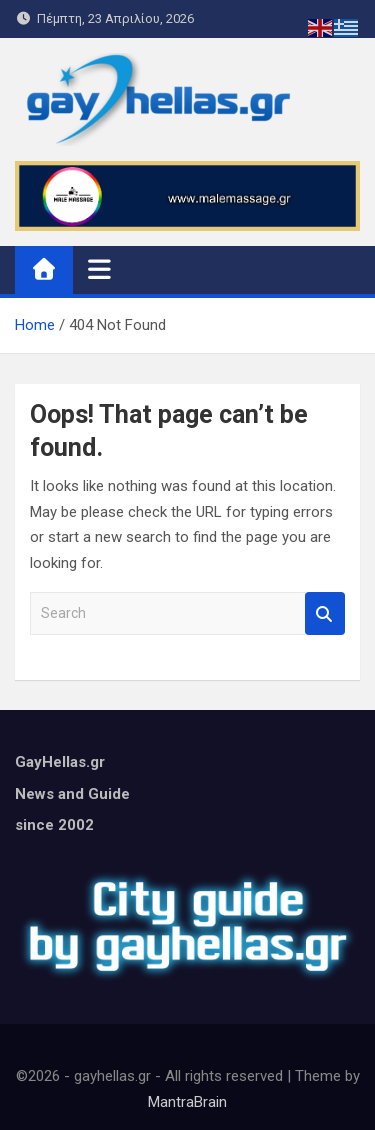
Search (325, 613)
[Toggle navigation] (99, 269)
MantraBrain (187, 1102)
